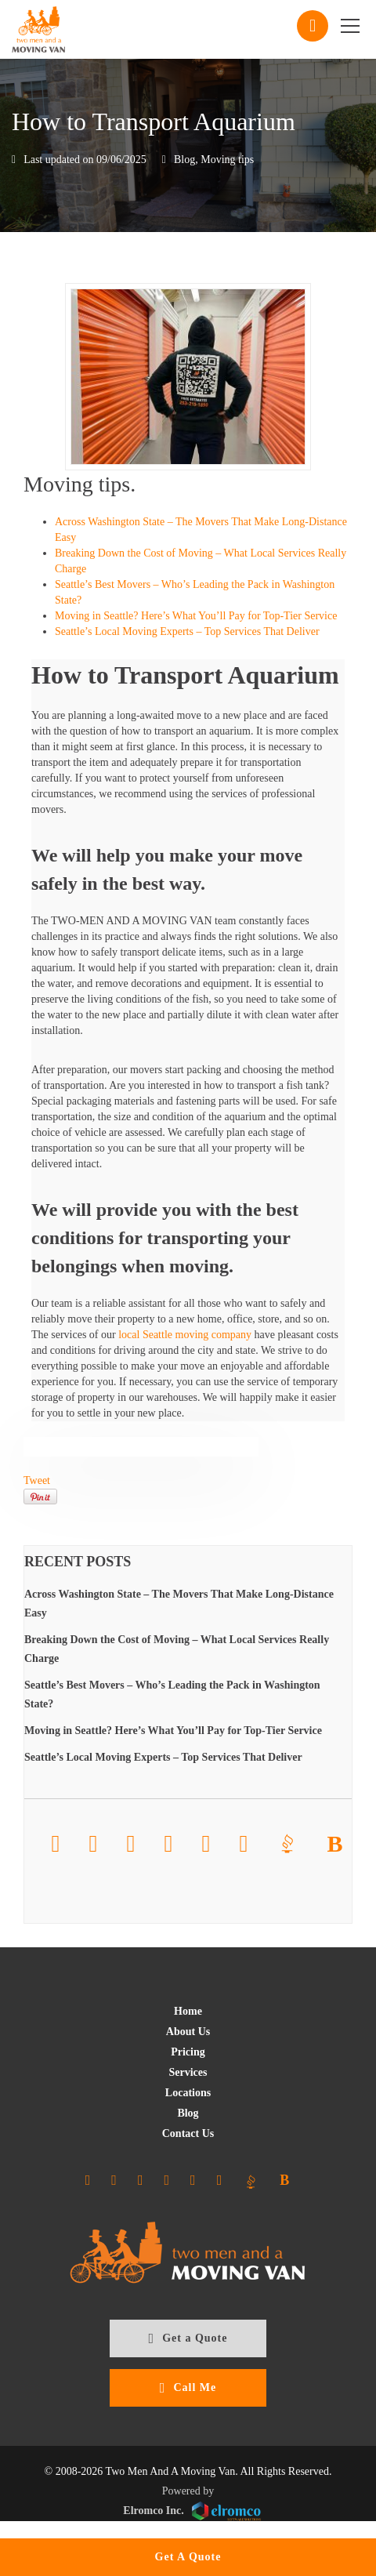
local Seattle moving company (184, 1335)
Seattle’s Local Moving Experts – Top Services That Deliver (187, 631)
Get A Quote (188, 2557)
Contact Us (188, 2133)
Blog (184, 159)
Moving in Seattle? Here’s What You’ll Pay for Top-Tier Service (196, 616)
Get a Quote (188, 2338)
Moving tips (227, 159)
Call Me (188, 2388)
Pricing (188, 2052)
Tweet (37, 1480)
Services (188, 2072)
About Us (188, 2031)
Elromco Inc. (191, 2511)
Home (188, 2011)
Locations (188, 2093)
